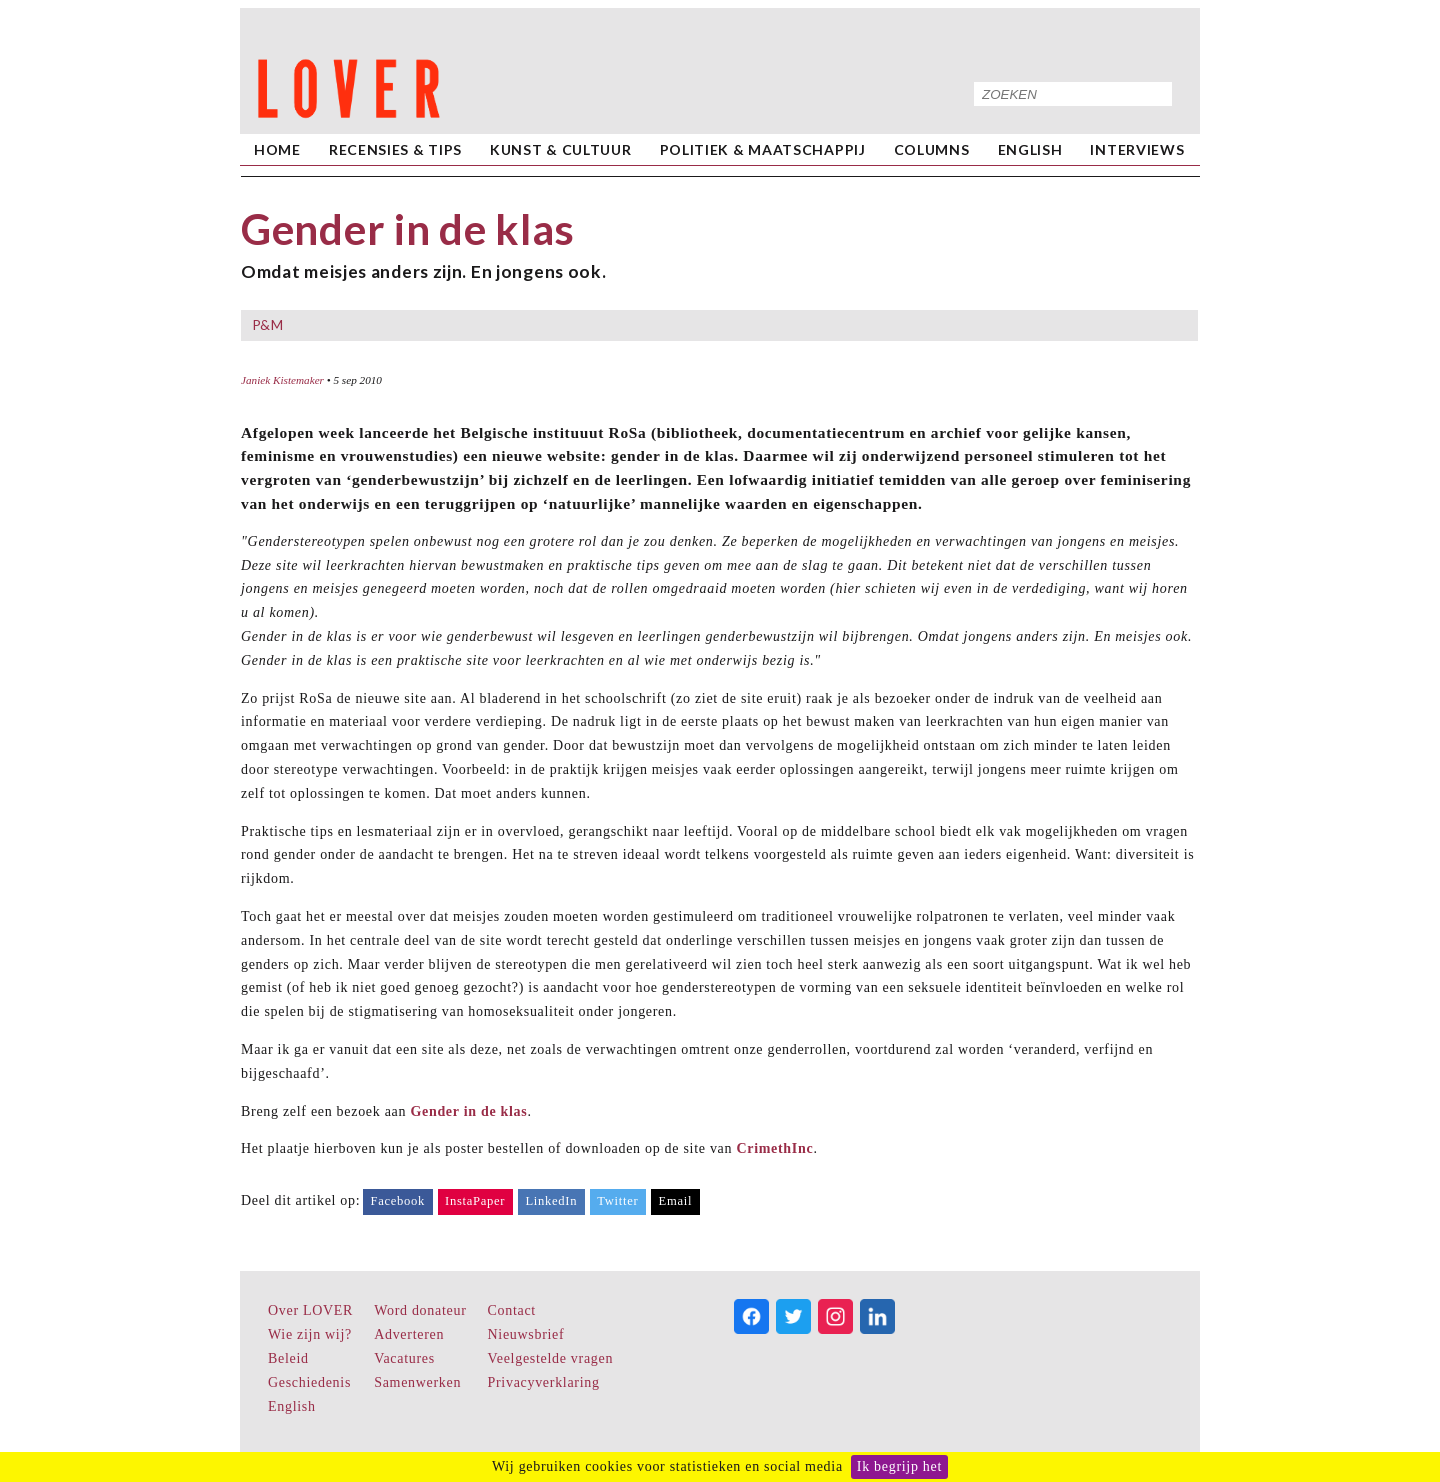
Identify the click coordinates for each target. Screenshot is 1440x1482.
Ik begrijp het (899, 1466)
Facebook (397, 1201)
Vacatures (404, 1358)
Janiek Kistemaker (282, 380)
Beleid (288, 1358)
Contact (512, 1310)
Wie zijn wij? (310, 1334)
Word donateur (420, 1310)
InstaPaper (475, 1201)
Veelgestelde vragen (551, 1358)
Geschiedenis (309, 1382)
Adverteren (409, 1334)
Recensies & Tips (395, 149)
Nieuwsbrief (526, 1334)
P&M (268, 324)
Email (676, 1201)
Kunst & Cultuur (561, 149)
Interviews (1137, 149)
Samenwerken (417, 1382)
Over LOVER (310, 1310)
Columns (932, 149)
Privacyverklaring (544, 1382)
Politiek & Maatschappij (763, 149)
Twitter (617, 1201)
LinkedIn (551, 1201)
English (1030, 149)
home (277, 149)
